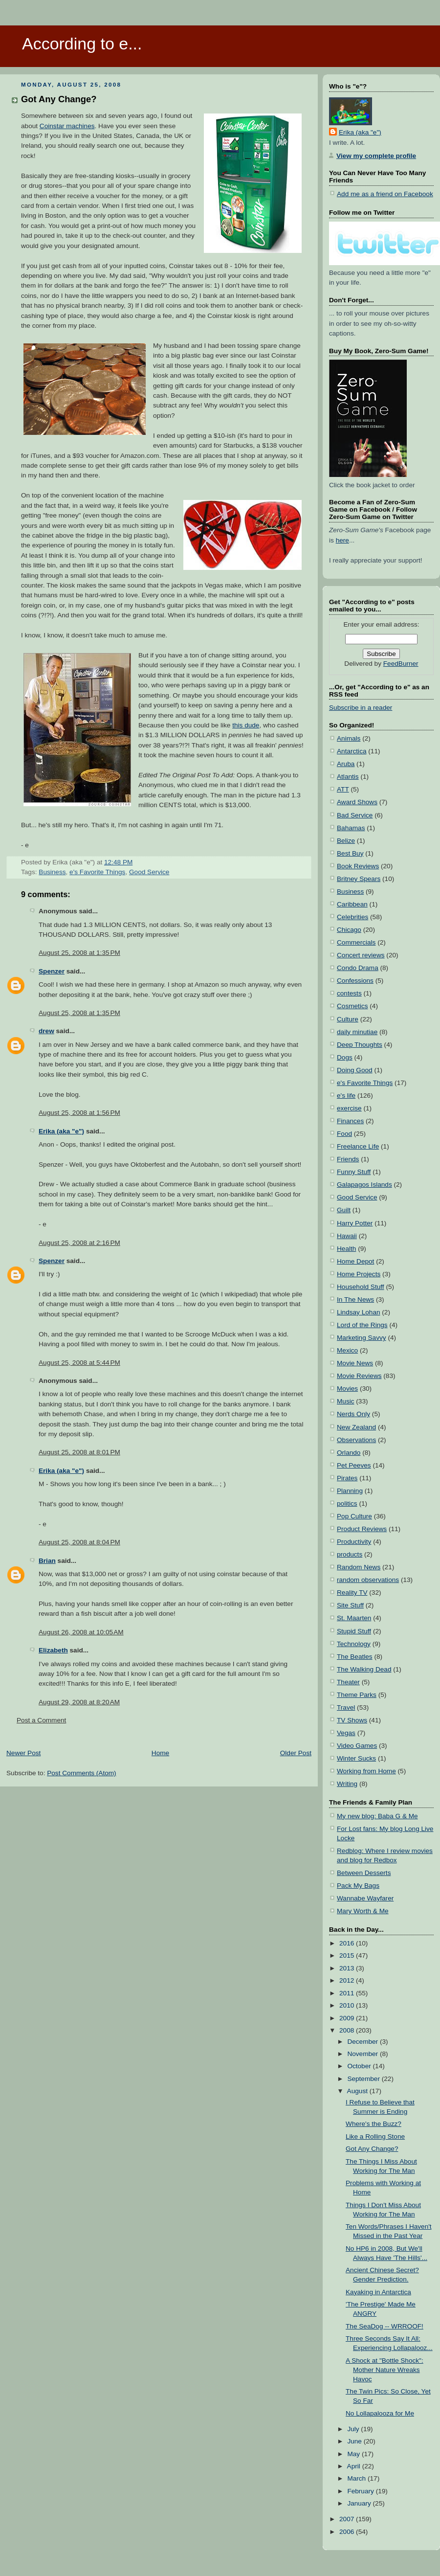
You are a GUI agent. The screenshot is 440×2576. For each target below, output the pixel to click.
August (358, 2091)
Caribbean (352, 904)
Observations (356, 1440)
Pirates (347, 1478)
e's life (346, 1095)
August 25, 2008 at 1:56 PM (79, 1112)
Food (344, 1133)
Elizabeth (53, 1650)
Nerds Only (353, 1414)
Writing (347, 1783)
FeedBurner (400, 663)
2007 (347, 2519)
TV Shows (352, 1720)
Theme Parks (356, 1694)
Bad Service (355, 815)
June (355, 2441)
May (354, 2454)
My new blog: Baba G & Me (377, 1816)
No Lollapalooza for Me (380, 2413)
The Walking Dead (364, 1669)
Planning (350, 1490)
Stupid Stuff (354, 1631)
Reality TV (352, 1592)
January (360, 2503)
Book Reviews (358, 866)
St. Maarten (354, 1618)
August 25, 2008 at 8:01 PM (79, 1452)
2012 (347, 1980)
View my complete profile (376, 155)
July (354, 2429)
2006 (347, 2531)
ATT (343, 789)
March (357, 2478)
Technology (354, 1644)
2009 (347, 2018)
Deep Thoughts (359, 1044)
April (354, 2466)
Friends (348, 1159)
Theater (348, 1682)
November (363, 2053)
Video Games (357, 1745)
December (363, 2041)
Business (52, 872)
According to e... (82, 43)
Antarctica (352, 751)
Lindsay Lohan (358, 1312)
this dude (245, 725)
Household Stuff (360, 1286)
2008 (347, 2030)
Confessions (355, 980)
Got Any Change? (58, 99)
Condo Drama (357, 968)
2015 (347, 1955)
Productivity (354, 1541)
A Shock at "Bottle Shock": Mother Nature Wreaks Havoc (384, 2370)
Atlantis (348, 776)
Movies (347, 1388)
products (349, 1554)
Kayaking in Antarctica (378, 2292)
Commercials (356, 942)
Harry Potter (355, 1223)
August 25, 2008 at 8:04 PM (79, 1542)
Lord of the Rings (362, 1325)
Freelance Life (358, 1146)
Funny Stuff (354, 1171)
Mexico (347, 1350)
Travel (346, 1707)
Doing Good (355, 1070)
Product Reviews (362, 1529)
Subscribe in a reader (360, 707)
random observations (368, 1579)
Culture (347, 1019)
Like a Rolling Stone (375, 2136)
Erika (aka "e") (61, 1131)
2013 (347, 1968)
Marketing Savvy (361, 1337)
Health (346, 1248)
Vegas (346, 1733)
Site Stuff (350, 1605)
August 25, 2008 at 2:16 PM (79, 1242)
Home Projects (358, 1274)
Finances (350, 1121)
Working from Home (366, 1771)
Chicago (349, 929)
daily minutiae (357, 1032)
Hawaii (347, 1236)
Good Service (149, 872)
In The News (355, 1299)
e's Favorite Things (97, 872)
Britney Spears (358, 878)
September (364, 2078)
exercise (349, 1108)
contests (349, 993)
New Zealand (356, 1427)
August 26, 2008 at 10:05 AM (81, 1632)
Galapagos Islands (364, 1184)
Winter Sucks (356, 1758)
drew (46, 1031)
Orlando (348, 1452)
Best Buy (350, 853)
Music (345, 1401)
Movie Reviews (359, 1375)
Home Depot (355, 1261)
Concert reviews (361, 955)
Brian (47, 1560)
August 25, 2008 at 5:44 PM (79, 1362)
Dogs (344, 1057)
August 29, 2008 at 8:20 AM (79, 1702)
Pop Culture (354, 1516)
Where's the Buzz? (373, 2123)
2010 (347, 2005)
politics (347, 1503)
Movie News (355, 1363)
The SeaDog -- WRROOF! (384, 2326)
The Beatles (355, 1656)
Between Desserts (364, 1872)
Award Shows (357, 802)
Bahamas (351, 828)
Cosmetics (352, 1006)
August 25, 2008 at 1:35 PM (79, 952)
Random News (358, 1567)
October (360, 2066)
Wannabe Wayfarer (365, 1898)
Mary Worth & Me (363, 1911)
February (361, 2491)
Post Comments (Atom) (81, 1773)
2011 (347, 1993)
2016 (347, 1943)
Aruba (345, 764)
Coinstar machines (67, 126)
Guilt (344, 1210)
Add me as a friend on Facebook (385, 194)
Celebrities (352, 917)
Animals (348, 738)
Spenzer (52, 971)
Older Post (295, 1753)
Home (160, 1753)
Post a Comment (41, 1720)
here (342, 540)
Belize (346, 840)
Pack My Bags (358, 1885)
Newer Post (23, 1753)
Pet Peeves (354, 1465)
